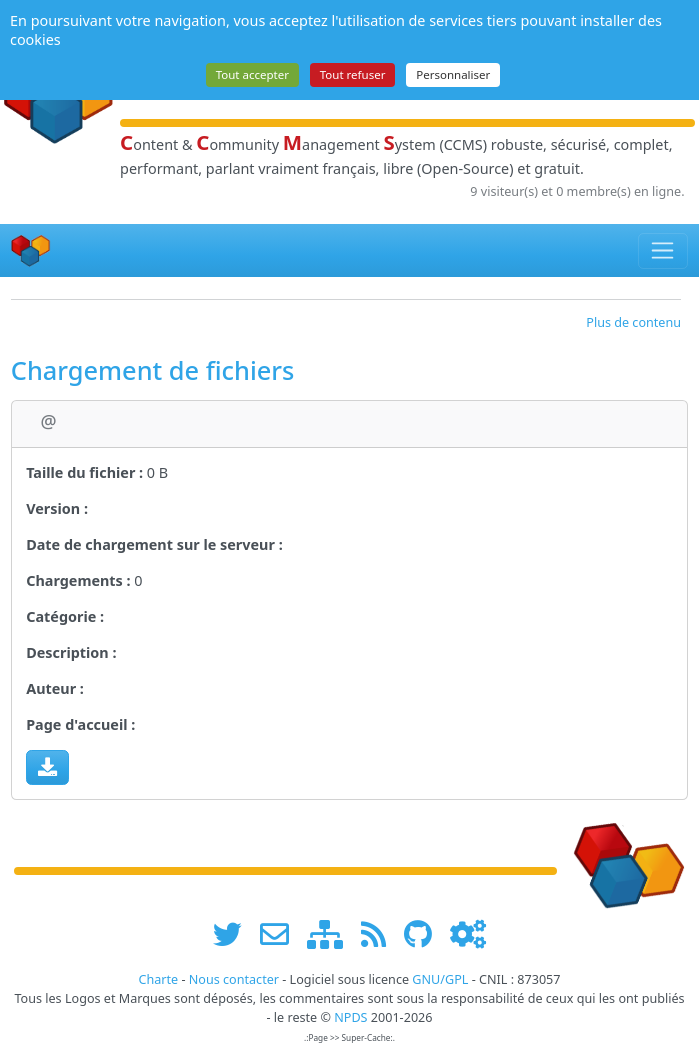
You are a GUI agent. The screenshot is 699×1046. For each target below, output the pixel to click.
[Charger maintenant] (47, 767)
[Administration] (468, 933)
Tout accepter (252, 74)
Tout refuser (353, 74)
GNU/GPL (440, 979)
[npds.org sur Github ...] (425, 933)
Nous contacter (234, 979)
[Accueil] (31, 250)
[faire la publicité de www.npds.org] (281, 933)
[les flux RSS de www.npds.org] (380, 933)
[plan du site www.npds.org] (332, 933)
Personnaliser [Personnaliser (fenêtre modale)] (453, 74)
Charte (158, 979)
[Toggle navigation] (663, 251)
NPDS (350, 1017)
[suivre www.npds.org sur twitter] (234, 933)
